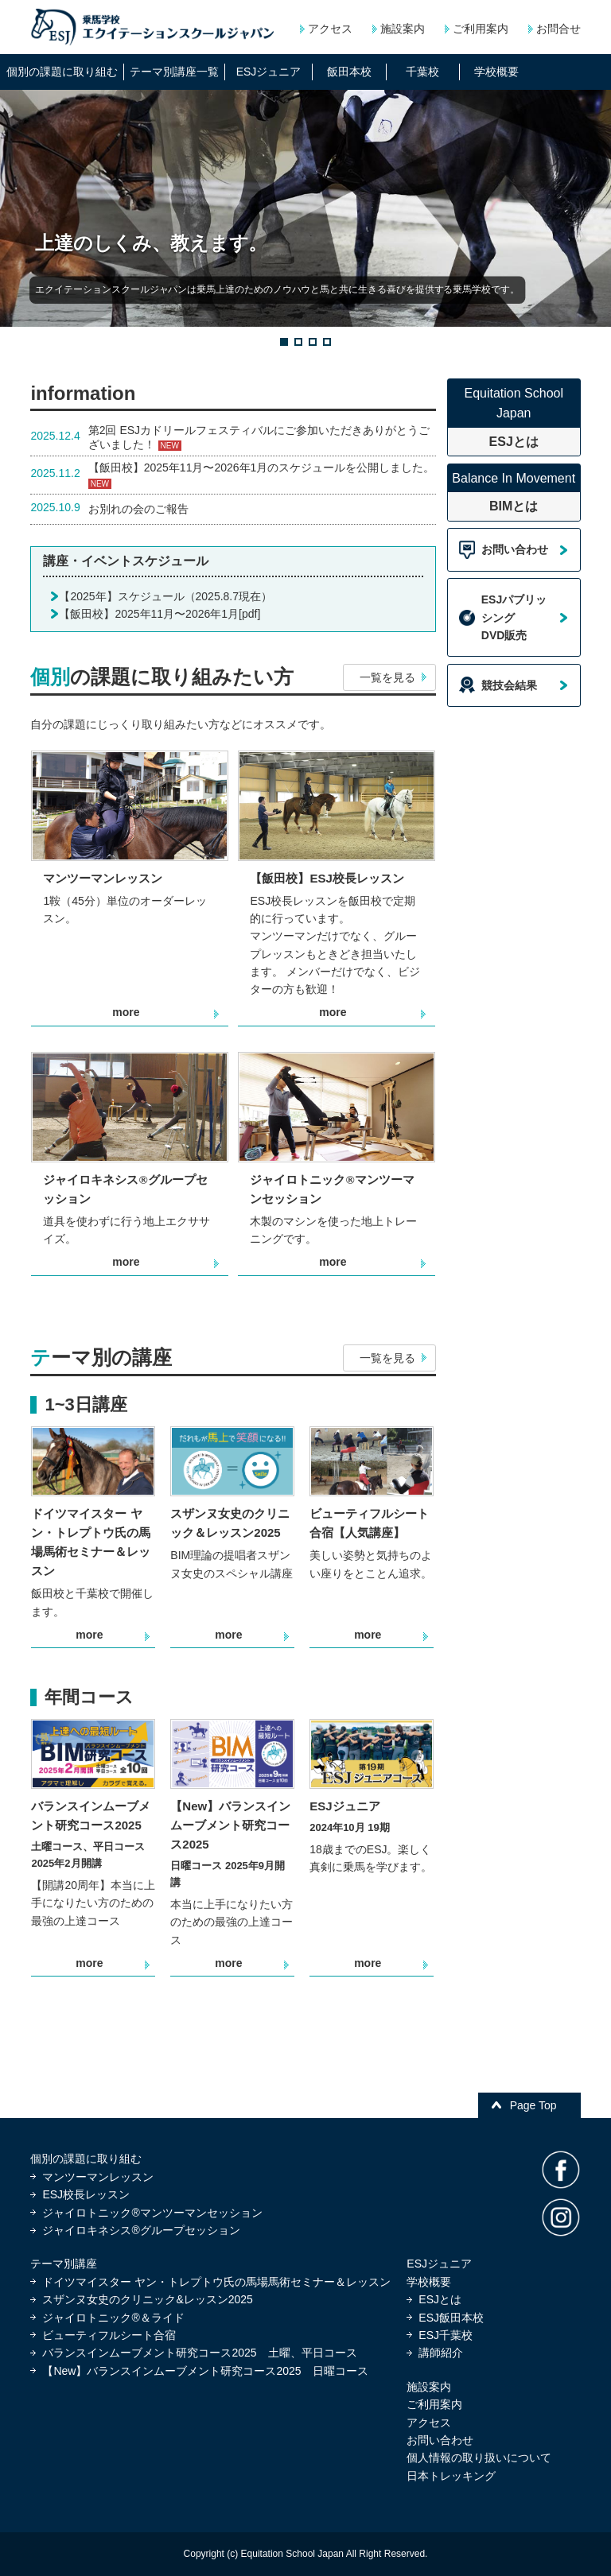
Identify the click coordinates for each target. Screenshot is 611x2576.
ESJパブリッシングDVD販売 (514, 617)
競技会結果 (509, 685)
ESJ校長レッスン (86, 2194)
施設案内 (402, 28)
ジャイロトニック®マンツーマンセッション (152, 2212)
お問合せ (558, 28)
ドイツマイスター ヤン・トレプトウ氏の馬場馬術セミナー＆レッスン (216, 2281)
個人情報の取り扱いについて (479, 2457)
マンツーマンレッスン (98, 2177)
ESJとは (439, 2299)
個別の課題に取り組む (86, 2158)
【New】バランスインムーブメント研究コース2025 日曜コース (205, 2371)
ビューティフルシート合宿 (109, 2335)
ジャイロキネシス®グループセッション (140, 2230)
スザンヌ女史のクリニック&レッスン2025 (147, 2299)
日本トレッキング (451, 2475)
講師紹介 (440, 2352)
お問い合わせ (514, 549)
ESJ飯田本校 (451, 2317)
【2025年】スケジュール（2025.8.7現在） (165, 596)
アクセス (330, 28)
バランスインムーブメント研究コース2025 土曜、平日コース (199, 2352)
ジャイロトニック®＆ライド (113, 2317)
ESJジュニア (439, 2263)
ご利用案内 (480, 28)
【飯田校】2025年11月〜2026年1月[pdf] (159, 613)
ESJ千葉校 (445, 2335)
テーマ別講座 (63, 2263)
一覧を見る (387, 677)
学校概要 (429, 2281)
